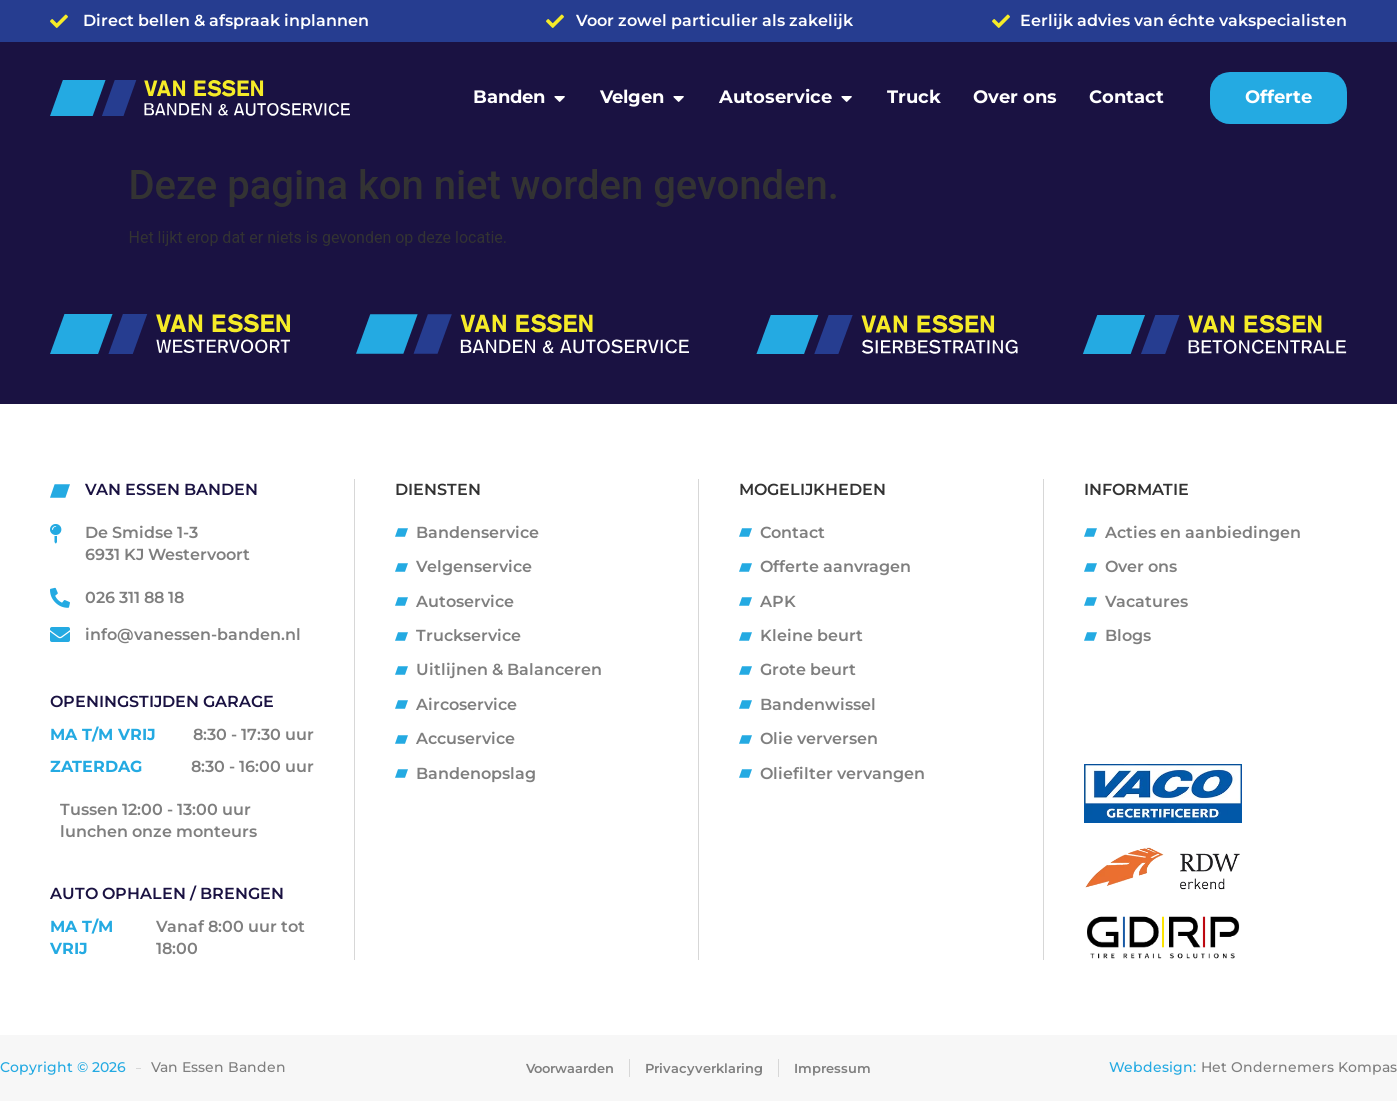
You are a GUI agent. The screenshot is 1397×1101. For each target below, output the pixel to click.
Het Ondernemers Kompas (1299, 1067)
